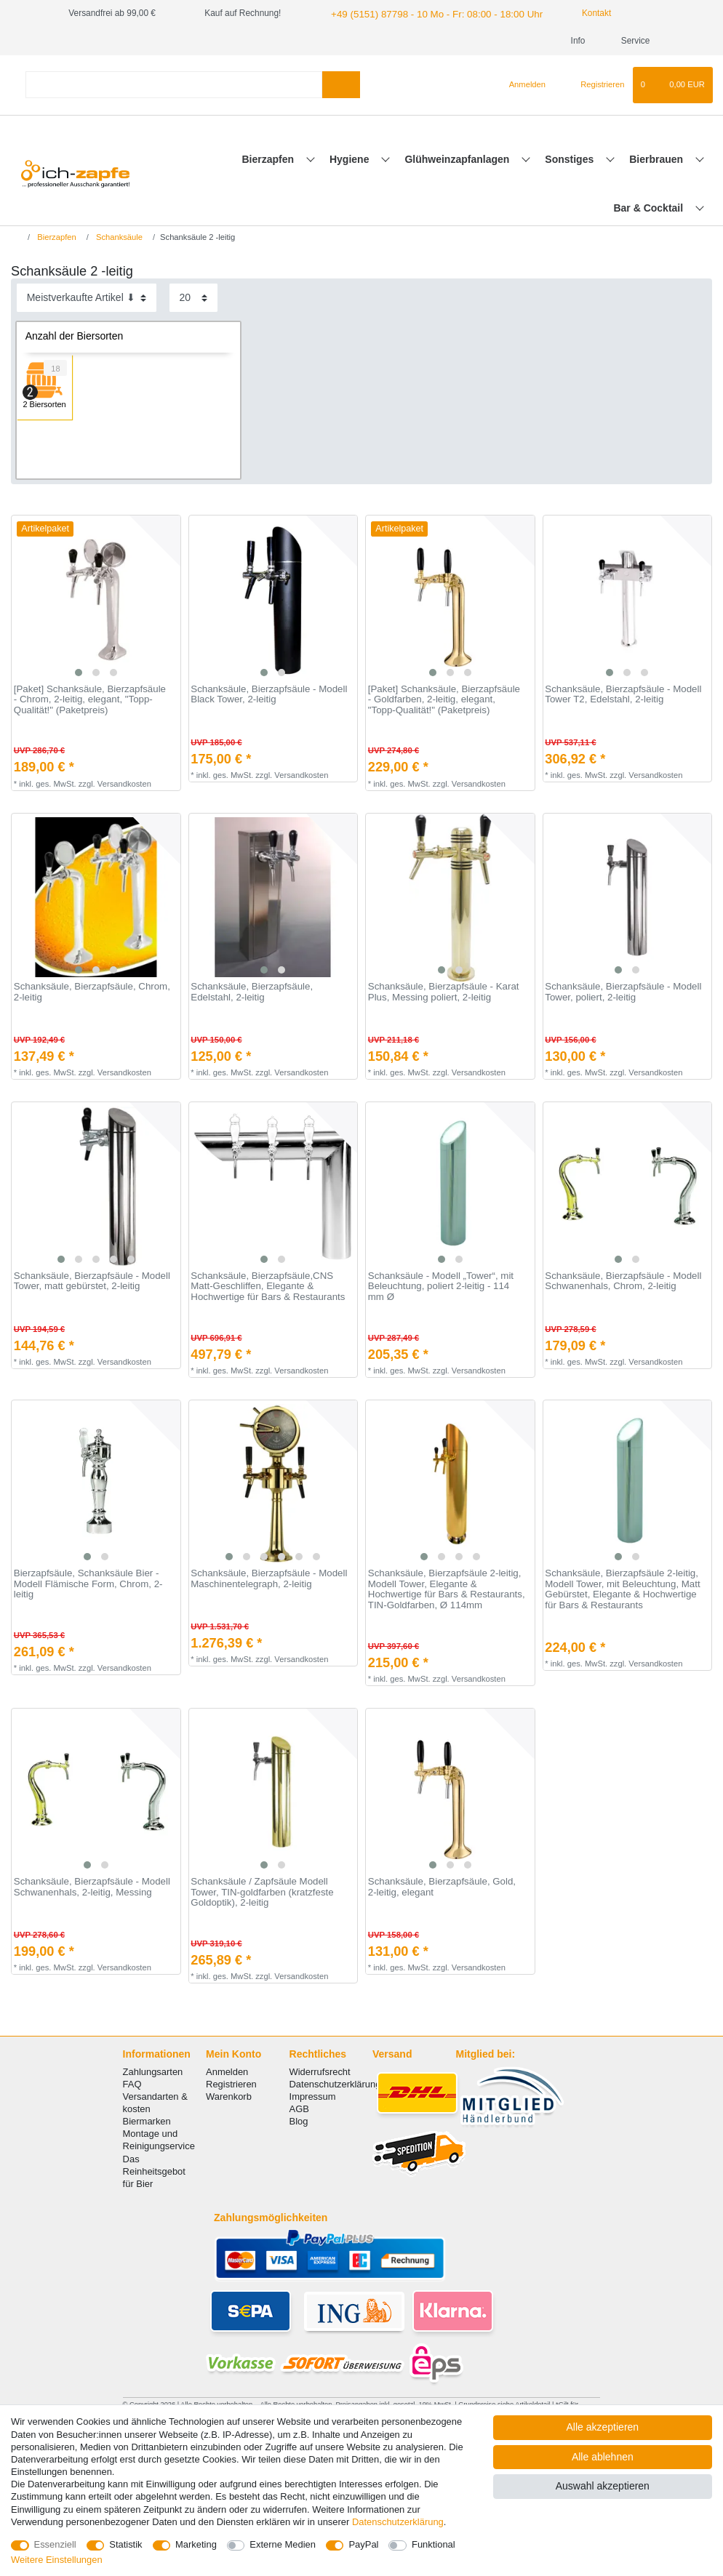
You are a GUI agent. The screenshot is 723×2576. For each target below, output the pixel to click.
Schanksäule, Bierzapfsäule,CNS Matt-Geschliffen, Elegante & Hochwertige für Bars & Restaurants (268, 1286)
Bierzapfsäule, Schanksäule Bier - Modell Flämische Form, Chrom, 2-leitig (88, 1584)
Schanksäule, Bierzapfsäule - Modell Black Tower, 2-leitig (269, 694)
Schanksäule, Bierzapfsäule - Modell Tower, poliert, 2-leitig (623, 992)
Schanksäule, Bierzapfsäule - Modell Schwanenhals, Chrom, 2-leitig (623, 1281)
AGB (299, 2108)
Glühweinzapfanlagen (458, 159)
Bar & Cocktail (649, 208)
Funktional (433, 2544)
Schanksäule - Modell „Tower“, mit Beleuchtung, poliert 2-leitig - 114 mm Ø (441, 1286)
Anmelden (227, 2071)
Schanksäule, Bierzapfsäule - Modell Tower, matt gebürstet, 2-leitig (92, 1281)
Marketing (196, 2544)
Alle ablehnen (603, 2457)
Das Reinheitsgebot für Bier (154, 2171)
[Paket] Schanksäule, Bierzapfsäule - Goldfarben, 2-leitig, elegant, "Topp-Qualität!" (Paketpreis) (444, 699)
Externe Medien (282, 2544)
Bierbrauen (657, 159)
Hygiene (350, 159)
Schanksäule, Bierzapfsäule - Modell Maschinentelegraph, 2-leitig (269, 1578)
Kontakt (573, 13)
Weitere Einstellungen (57, 2559)
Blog (298, 2121)
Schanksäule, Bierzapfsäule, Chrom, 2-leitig (92, 992)
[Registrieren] (594, 85)
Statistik (125, 2544)
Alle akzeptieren (603, 2427)
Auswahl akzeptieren (603, 2486)
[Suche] (340, 84)
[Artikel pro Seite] (193, 298)
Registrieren (231, 2084)
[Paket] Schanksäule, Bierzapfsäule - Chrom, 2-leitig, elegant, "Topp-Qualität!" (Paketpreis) (90, 699)
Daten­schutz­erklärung (398, 2521)
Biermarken (147, 2121)
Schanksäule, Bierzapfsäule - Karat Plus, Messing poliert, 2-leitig (443, 992)
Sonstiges (570, 159)
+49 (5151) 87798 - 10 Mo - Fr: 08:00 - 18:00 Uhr (423, 13)
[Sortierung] (86, 298)
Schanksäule (118, 237)
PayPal (363, 2544)
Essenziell (55, 2544)
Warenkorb (229, 2096)
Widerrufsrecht (320, 2071)
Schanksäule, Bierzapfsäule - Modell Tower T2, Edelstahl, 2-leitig (623, 694)
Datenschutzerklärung (335, 2084)
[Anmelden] (521, 85)
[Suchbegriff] (174, 84)
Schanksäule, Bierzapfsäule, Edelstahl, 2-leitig (252, 992)
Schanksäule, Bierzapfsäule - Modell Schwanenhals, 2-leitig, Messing (92, 1887)
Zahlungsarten (153, 2071)
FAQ (132, 2084)
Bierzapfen (268, 159)
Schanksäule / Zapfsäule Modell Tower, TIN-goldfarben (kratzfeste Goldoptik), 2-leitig (262, 1892)
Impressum (312, 2096)
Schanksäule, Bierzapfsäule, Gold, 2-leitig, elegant (442, 1887)
